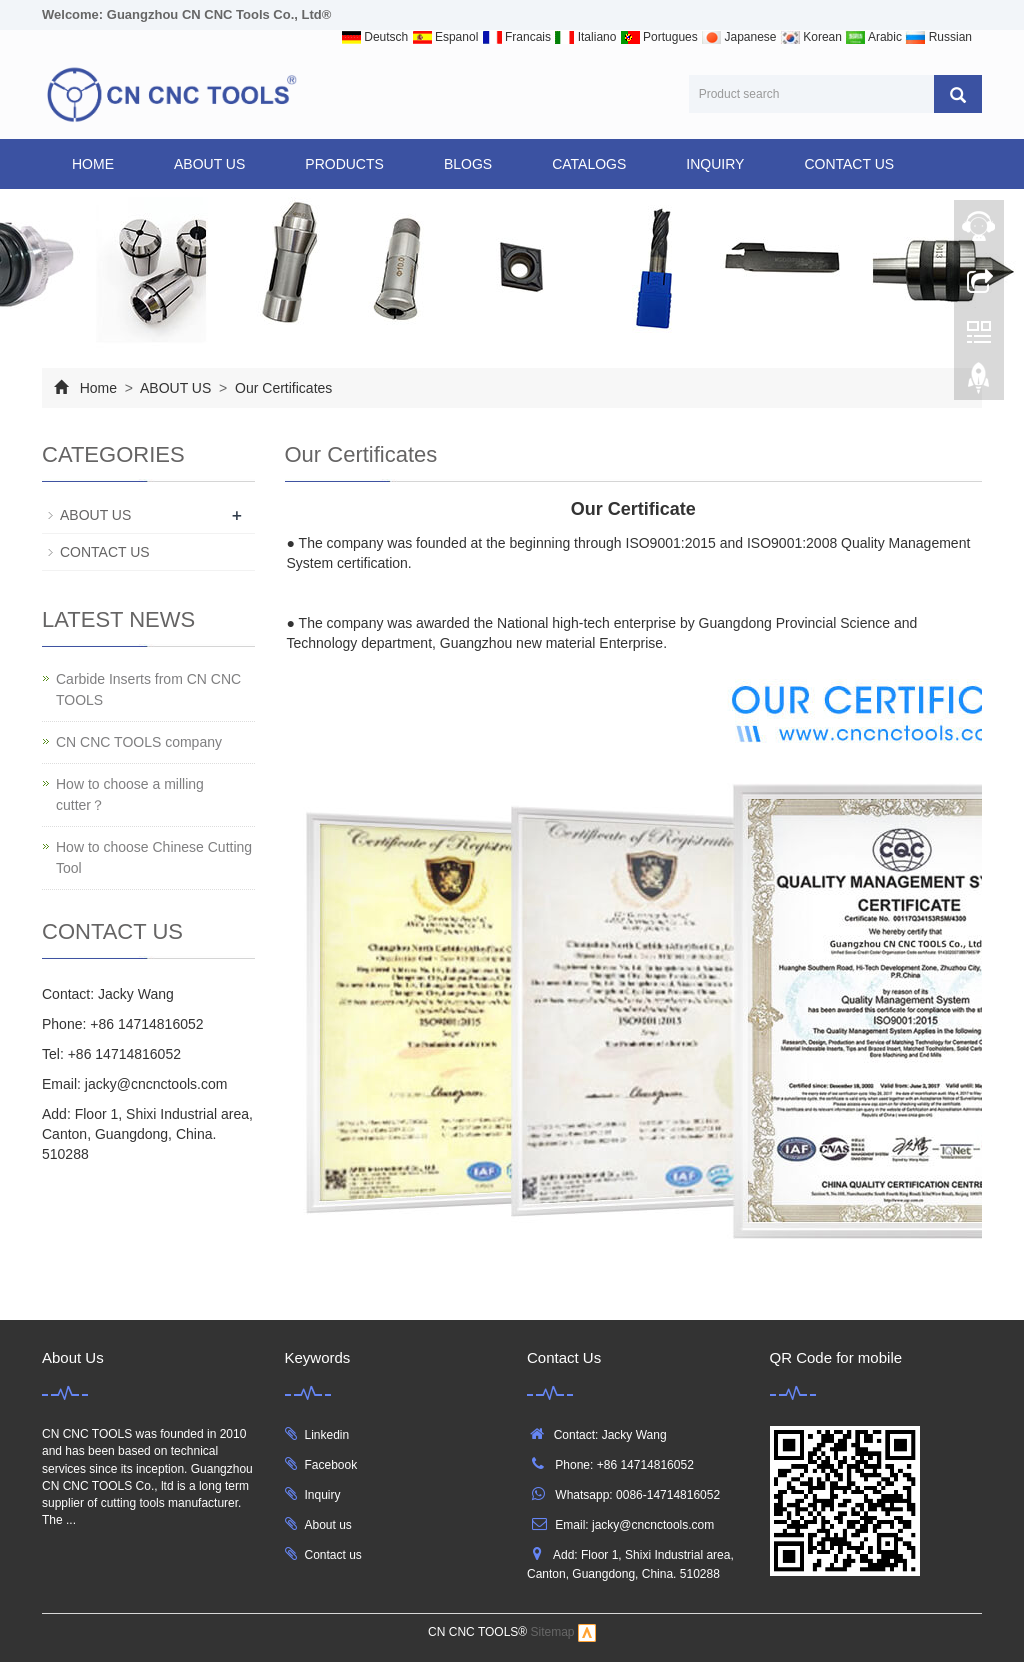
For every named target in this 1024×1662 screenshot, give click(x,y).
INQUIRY (715, 164)
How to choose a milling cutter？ (130, 794)
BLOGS (468, 164)
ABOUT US (209, 164)
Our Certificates (281, 388)
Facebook (331, 1465)
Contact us (333, 1555)
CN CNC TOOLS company (139, 742)
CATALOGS (589, 164)
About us (328, 1525)
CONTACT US (849, 164)
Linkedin (327, 1435)
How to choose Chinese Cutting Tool (154, 857)
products (344, 164)
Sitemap (553, 1633)
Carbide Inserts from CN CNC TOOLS (148, 689)
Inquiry (323, 1495)
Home (93, 164)
